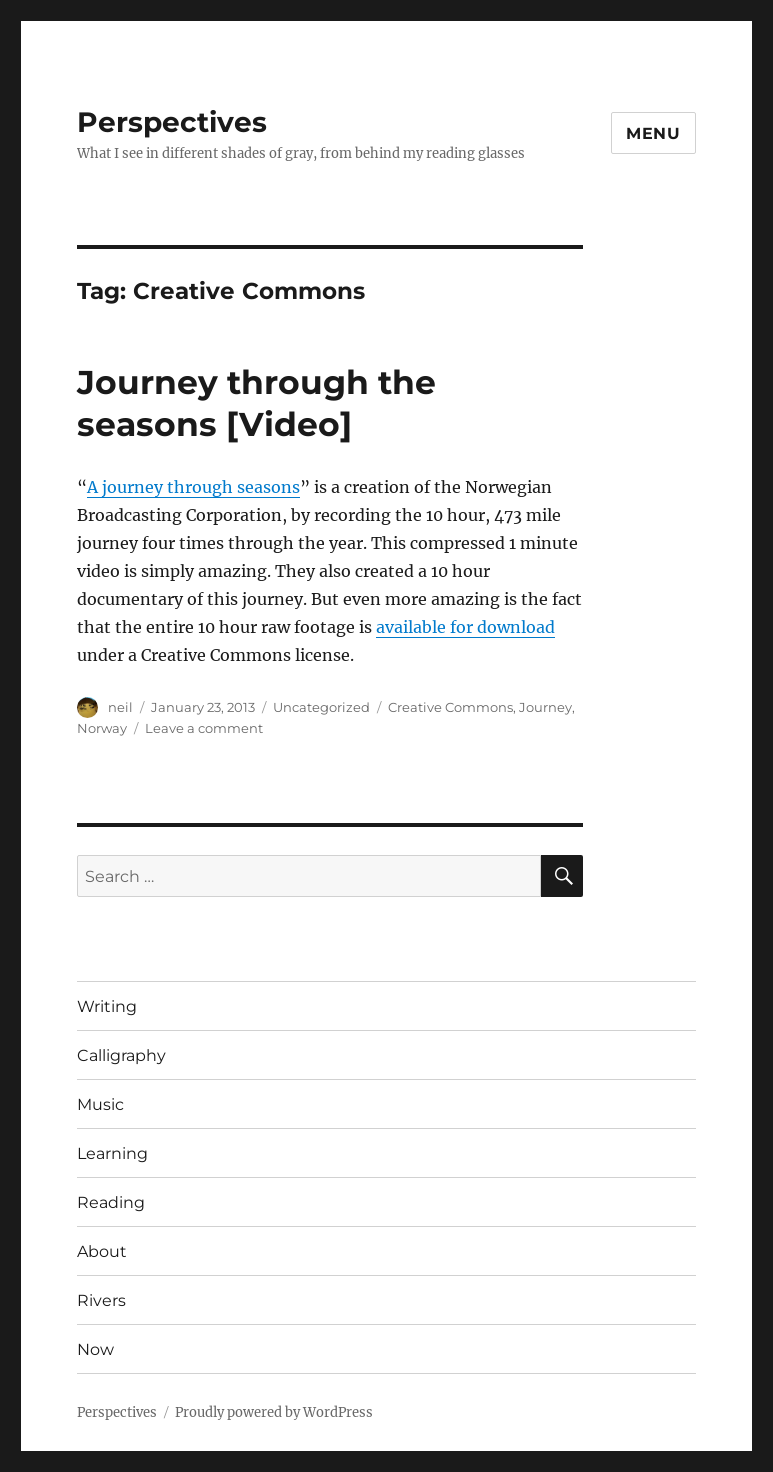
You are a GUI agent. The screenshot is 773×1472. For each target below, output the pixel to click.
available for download (465, 627)
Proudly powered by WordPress (274, 1412)
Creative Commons (450, 707)
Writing (107, 1006)
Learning (112, 1153)
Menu (653, 133)
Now (95, 1349)
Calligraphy (121, 1055)
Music (100, 1104)
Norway (102, 728)
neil (120, 707)
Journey (545, 707)
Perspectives (172, 122)
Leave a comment (204, 728)
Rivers (101, 1300)
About (102, 1251)
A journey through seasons (193, 487)
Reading (111, 1202)
